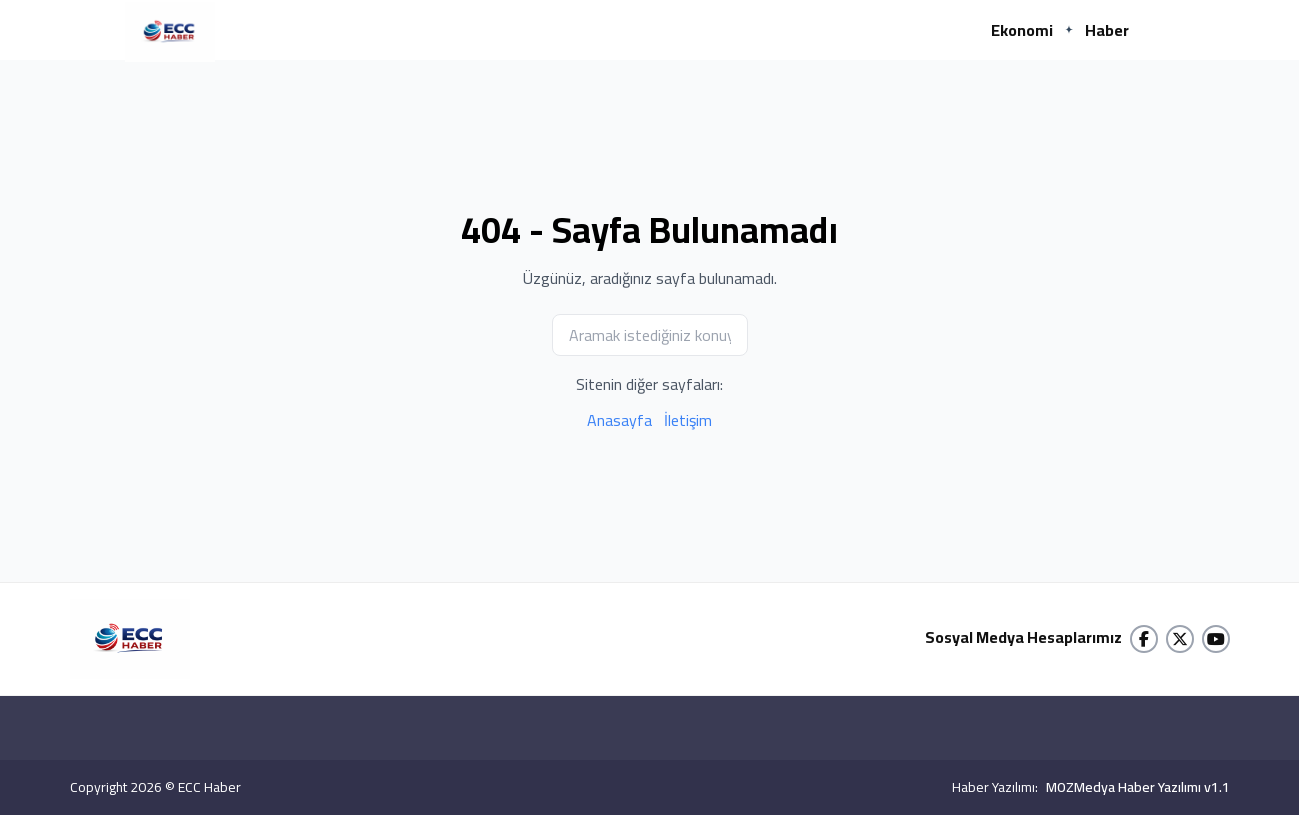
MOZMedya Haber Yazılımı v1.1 (1138, 787)
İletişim (688, 420)
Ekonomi (1022, 30)
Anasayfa (619, 420)
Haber (1107, 30)
